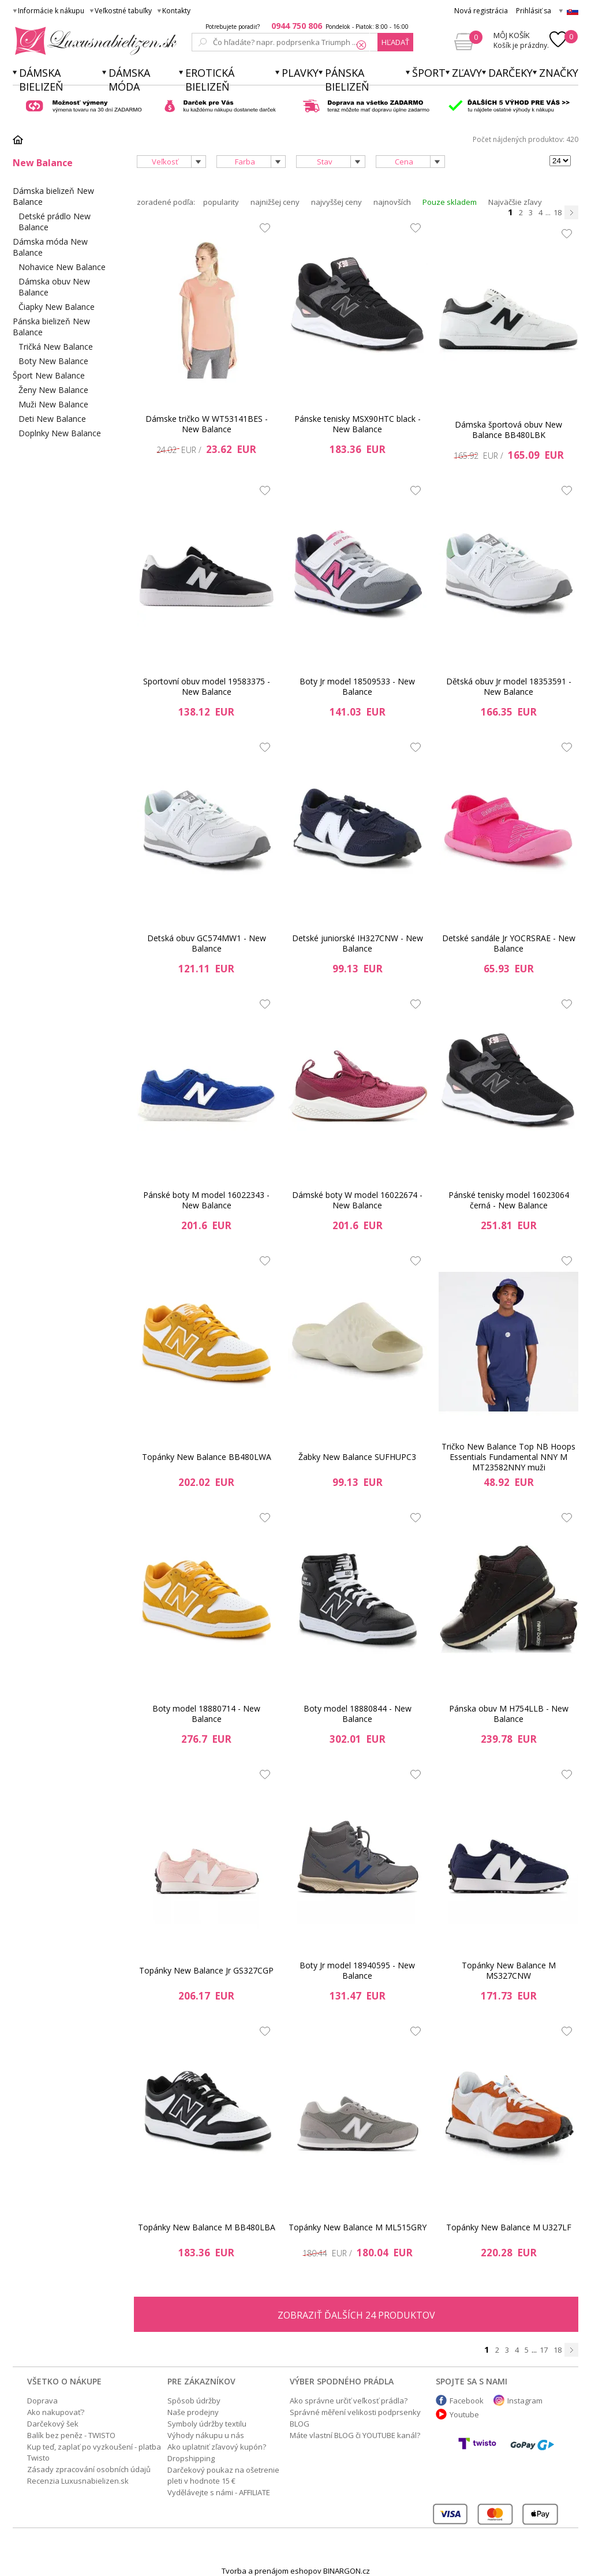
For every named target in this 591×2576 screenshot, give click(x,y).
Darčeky (510, 73)
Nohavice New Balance (62, 266)
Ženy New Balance (53, 389)
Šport (429, 73)
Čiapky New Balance (56, 306)
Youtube (464, 2414)
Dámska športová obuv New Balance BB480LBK (508, 429)
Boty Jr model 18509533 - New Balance (357, 686)
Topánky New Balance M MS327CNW (509, 1970)
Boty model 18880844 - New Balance (358, 1713)
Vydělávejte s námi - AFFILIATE (218, 2492)
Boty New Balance (53, 360)
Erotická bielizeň (209, 79)
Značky (558, 73)
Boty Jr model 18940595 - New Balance (357, 1970)
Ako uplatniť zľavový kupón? (216, 2447)
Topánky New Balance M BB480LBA (206, 2227)
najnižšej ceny (275, 202)
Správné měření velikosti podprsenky (355, 2412)
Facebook (467, 2400)
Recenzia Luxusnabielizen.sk (78, 2481)
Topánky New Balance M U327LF (508, 2227)
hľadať (395, 42)
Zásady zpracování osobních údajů (89, 2469)
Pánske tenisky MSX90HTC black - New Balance (357, 424)
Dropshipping (191, 2458)
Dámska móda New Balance (50, 247)
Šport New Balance (49, 375)
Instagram (525, 2400)
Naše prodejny (193, 2412)
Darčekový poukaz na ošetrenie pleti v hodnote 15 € (223, 2475)
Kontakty (176, 11)
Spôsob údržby (193, 2400)
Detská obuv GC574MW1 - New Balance (206, 943)
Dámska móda (129, 79)
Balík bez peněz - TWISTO (71, 2435)
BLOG (299, 2423)
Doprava (42, 2400)
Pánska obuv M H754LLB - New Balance (508, 1713)
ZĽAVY (467, 73)
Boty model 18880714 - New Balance (206, 1713)
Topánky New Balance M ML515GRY (358, 2227)
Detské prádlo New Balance (54, 222)
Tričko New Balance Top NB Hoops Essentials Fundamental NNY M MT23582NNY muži (508, 1457)
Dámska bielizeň (41, 79)
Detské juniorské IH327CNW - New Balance (357, 943)
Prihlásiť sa (533, 11)
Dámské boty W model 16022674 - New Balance (357, 1200)
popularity (221, 202)
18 (557, 212)
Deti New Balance (52, 418)
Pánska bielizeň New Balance (51, 327)
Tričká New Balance (55, 346)
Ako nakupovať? (55, 2412)
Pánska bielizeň (347, 79)
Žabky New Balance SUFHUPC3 (357, 1456)
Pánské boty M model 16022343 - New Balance (206, 1200)
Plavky (300, 73)
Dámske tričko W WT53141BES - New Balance (206, 424)
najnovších (392, 202)
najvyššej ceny (336, 202)
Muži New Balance (53, 404)
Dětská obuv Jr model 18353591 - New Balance (508, 686)
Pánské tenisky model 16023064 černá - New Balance (508, 1200)
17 (544, 2350)
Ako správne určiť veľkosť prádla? (348, 2400)
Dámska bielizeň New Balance (53, 196)
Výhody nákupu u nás (205, 2435)
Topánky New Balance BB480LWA (206, 1456)
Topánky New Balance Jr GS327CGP (206, 1970)
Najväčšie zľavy (515, 202)
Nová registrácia (481, 11)
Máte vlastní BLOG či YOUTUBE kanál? (355, 2435)
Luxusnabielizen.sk (94, 41)
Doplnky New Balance (59, 433)
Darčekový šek (52, 2423)
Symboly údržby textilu (206, 2423)
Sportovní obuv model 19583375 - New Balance (206, 686)
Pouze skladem (449, 202)
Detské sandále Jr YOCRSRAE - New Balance (508, 943)
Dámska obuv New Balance (54, 287)
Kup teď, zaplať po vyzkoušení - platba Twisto (94, 2452)
